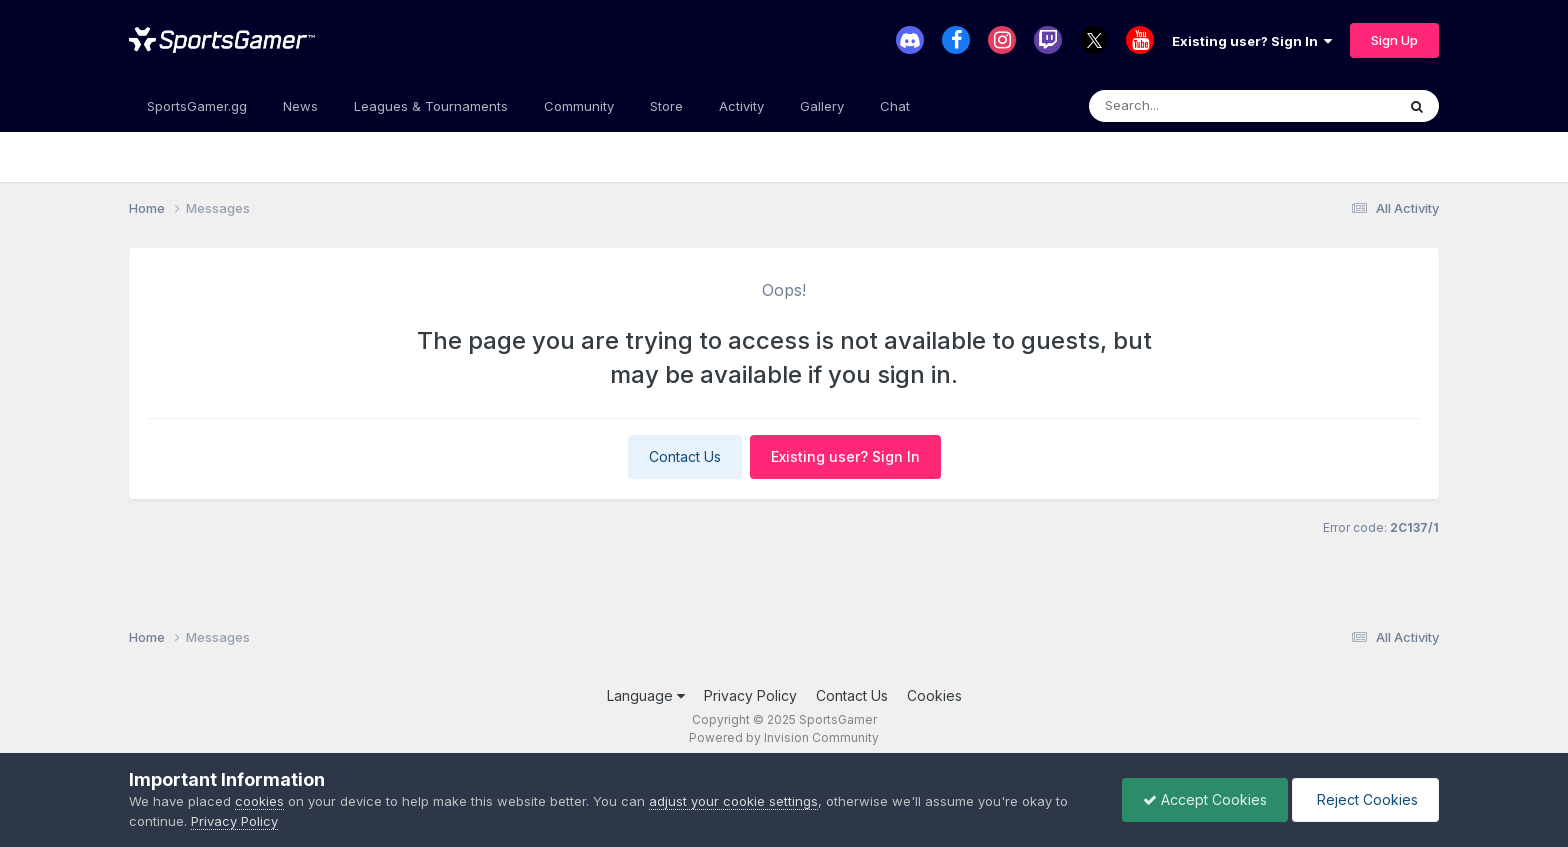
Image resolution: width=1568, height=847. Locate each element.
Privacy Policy (750, 695)
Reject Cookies (1365, 799)
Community (579, 106)
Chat (895, 106)
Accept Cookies (1205, 799)
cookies (259, 801)
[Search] (1187, 106)
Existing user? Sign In (1252, 41)
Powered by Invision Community (784, 737)
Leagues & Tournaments (431, 106)
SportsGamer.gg (197, 106)
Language (646, 695)
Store (666, 106)
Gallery (822, 106)
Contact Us (685, 456)
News (300, 106)
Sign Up (1394, 40)
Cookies (934, 695)
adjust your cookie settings (733, 801)
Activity (741, 106)
